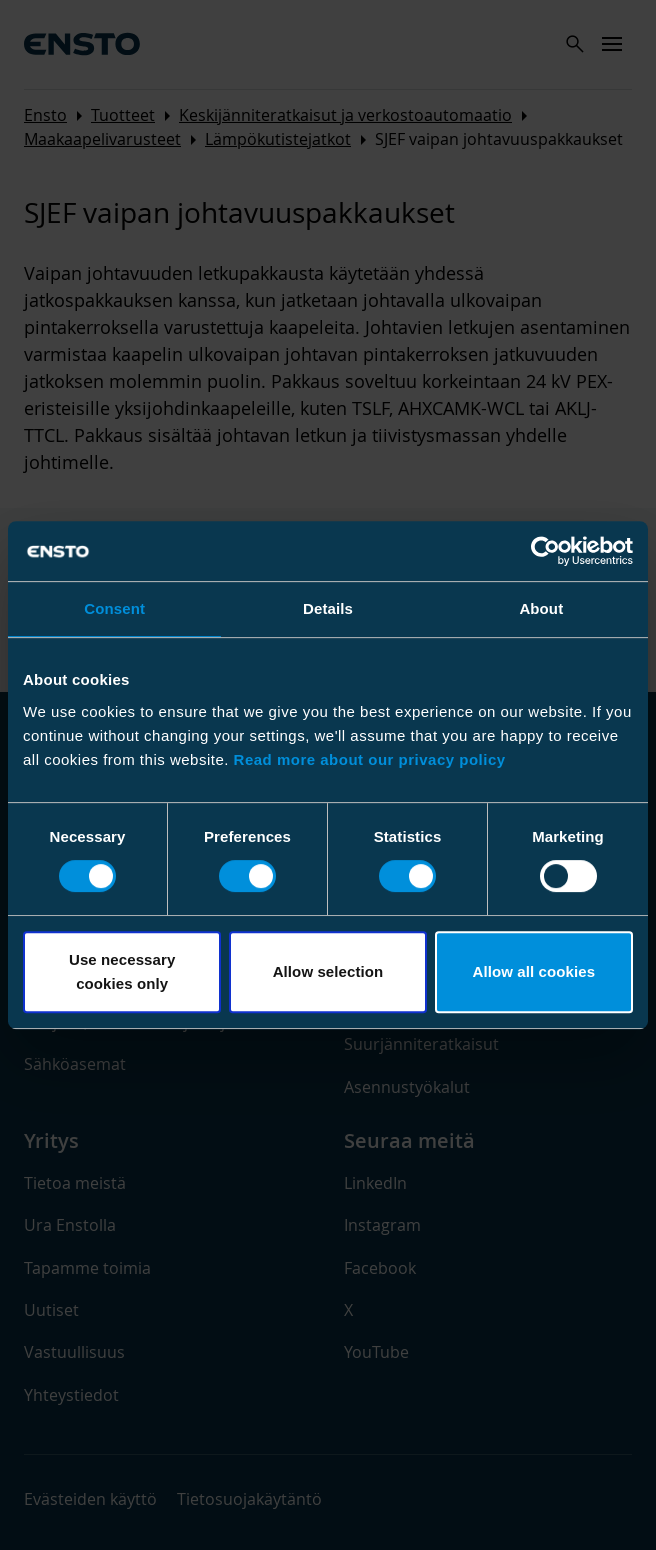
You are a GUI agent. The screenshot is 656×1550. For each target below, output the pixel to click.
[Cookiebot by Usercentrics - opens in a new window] (545, 551)
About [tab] (541, 608)
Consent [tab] (114, 608)
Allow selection (328, 971)
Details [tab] (328, 608)
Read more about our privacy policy (370, 759)
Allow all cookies (534, 971)
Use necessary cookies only (122, 971)
